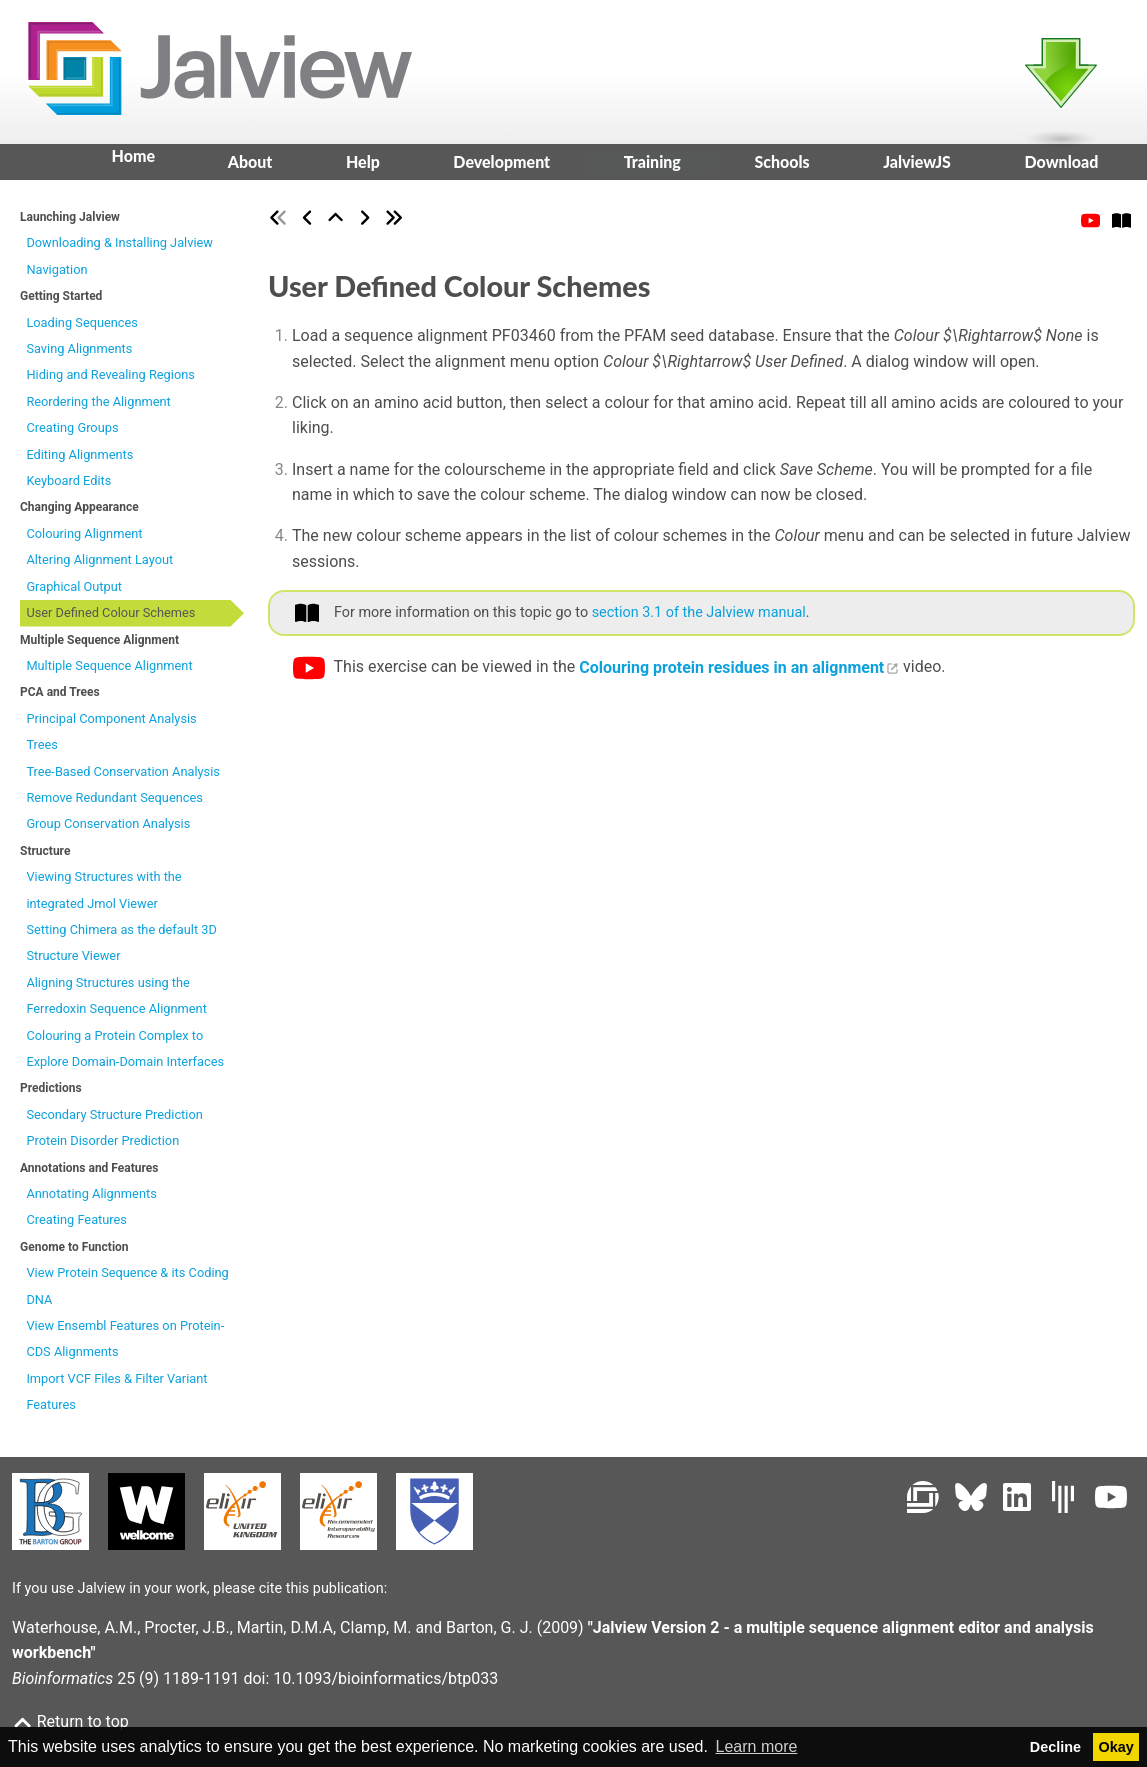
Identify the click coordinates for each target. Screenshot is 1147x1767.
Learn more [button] (757, 1746)
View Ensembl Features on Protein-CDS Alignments (125, 1344)
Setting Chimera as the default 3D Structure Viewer (121, 948)
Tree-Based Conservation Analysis (123, 777)
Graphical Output (74, 592)
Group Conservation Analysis (108, 830)
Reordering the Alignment (98, 407)
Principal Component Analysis (111, 724)
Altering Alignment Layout (99, 566)
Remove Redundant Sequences (114, 803)
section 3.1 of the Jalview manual (699, 618)
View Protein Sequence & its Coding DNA (127, 1291)
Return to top (70, 1721)
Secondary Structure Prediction (114, 1120)
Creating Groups (72, 433)
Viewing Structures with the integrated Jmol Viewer (103, 895)
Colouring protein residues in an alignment (731, 673)
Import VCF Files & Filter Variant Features (116, 1397)
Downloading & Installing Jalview (119, 249)
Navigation (56, 275)
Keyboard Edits (68, 486)
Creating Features (76, 1226)
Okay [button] (1116, 1747)
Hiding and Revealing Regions (110, 381)
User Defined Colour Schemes (110, 618)
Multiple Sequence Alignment (109, 671)
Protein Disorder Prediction (102, 1146)
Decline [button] (1055, 1747)
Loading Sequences (82, 328)
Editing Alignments (79, 460)
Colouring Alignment (84, 539)
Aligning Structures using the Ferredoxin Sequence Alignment (116, 1001)
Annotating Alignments (91, 1199)
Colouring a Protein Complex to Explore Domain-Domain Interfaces (125, 1054)
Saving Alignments (79, 354)
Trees (42, 750)
